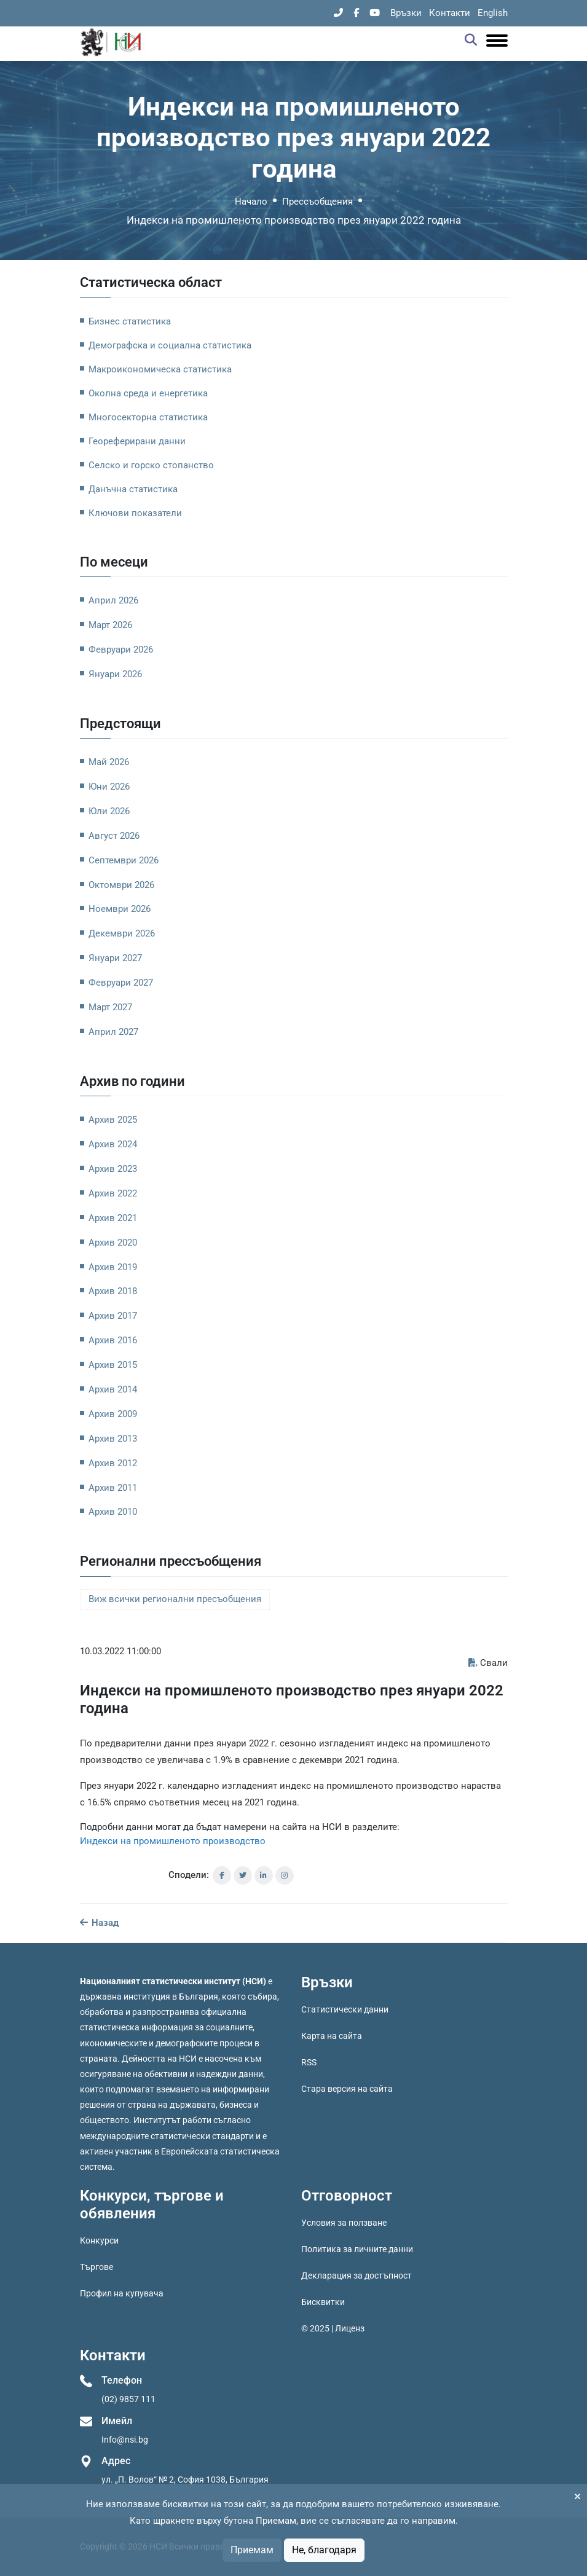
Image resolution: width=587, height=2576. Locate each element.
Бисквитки (323, 2302)
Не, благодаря (324, 2550)
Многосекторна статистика (148, 417)
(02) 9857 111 (128, 2399)
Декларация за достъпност (356, 2275)
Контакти (449, 12)
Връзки (406, 12)
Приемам (252, 2550)
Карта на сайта (331, 2036)
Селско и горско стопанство (151, 465)
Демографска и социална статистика (170, 345)
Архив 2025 (113, 1119)
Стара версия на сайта (347, 2089)
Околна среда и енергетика (148, 393)
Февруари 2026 (121, 649)
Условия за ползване (344, 2223)
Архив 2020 (113, 1242)
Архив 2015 (113, 1364)
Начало (251, 201)
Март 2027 (110, 1007)
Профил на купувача (121, 2293)
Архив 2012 (113, 1463)
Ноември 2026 (120, 908)
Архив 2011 (113, 1487)
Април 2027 (113, 1031)
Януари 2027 (115, 958)
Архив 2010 (113, 1511)
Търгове (96, 2267)
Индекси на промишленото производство (173, 1841)
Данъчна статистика (133, 489)
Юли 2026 (109, 811)
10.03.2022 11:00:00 (120, 1651)
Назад (99, 1922)
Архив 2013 (113, 1438)
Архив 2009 (113, 1414)
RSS (309, 2062)
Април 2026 (113, 600)
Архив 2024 (113, 1144)
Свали (488, 1662)
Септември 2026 (124, 860)
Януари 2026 (115, 674)
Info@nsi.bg (124, 2439)
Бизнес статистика (130, 321)
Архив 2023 (113, 1168)
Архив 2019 (113, 1267)
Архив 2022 (113, 1193)
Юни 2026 (109, 786)
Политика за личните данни (357, 2249)
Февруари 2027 (121, 982)
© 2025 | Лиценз (332, 2328)
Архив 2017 (113, 1315)
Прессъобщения (317, 201)
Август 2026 (114, 835)
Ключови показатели (135, 513)
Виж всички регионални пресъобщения (175, 1599)
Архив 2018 (113, 1291)
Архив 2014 (113, 1389)
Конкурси (99, 2240)
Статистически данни (344, 2009)
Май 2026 (109, 762)
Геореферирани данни (137, 441)
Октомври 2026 (121, 884)
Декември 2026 (122, 933)
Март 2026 (110, 624)
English (493, 12)
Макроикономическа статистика (160, 369)
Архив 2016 (113, 1340)
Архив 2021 (113, 1217)
